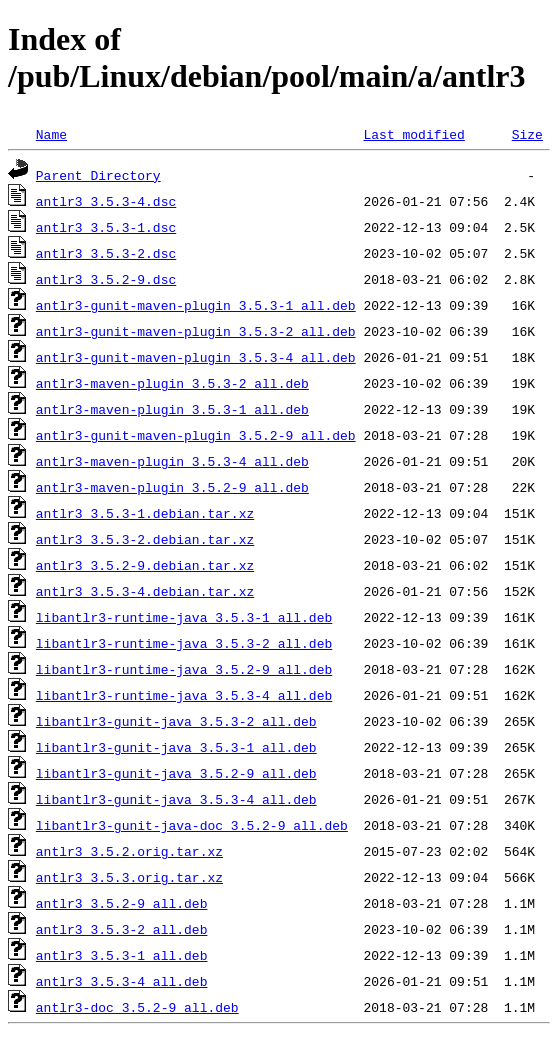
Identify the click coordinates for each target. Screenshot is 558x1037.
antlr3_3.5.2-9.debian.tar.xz (145, 565)
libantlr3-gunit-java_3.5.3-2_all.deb (176, 721)
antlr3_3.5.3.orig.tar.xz (129, 877)
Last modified (413, 134)
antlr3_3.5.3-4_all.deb (122, 981)
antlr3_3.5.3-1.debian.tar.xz (145, 513)
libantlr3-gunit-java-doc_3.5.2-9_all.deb (192, 825)
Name (51, 134)
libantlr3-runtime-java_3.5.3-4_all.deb (184, 695)
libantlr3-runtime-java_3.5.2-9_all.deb (184, 669)
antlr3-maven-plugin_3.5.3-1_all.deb (172, 409)
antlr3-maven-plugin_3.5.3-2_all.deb (172, 383)
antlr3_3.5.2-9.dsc (106, 279)
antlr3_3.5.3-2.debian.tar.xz (145, 539)
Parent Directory (98, 175)
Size (527, 134)
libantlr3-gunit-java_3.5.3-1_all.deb (176, 747)
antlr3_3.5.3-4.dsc (106, 201)
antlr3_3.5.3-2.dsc (106, 253)
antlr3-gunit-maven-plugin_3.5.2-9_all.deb (196, 435)
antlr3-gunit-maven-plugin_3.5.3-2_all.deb (196, 331)
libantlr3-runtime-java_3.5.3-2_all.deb (184, 643)
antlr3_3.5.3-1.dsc (106, 227)
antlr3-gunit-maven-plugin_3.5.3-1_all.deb (196, 305)
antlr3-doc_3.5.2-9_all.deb (137, 1007)
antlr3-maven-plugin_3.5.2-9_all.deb (172, 487)
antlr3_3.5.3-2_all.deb (122, 929)
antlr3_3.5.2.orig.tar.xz (129, 851)
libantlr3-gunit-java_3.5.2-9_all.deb (176, 773)
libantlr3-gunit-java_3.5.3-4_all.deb (176, 799)
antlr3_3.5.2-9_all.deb (122, 903)
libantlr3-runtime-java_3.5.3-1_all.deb (184, 617)
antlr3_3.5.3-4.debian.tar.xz (145, 591)
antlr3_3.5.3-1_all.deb (122, 955)
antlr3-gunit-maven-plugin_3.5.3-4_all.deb (196, 357)
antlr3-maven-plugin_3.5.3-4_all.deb (172, 461)
